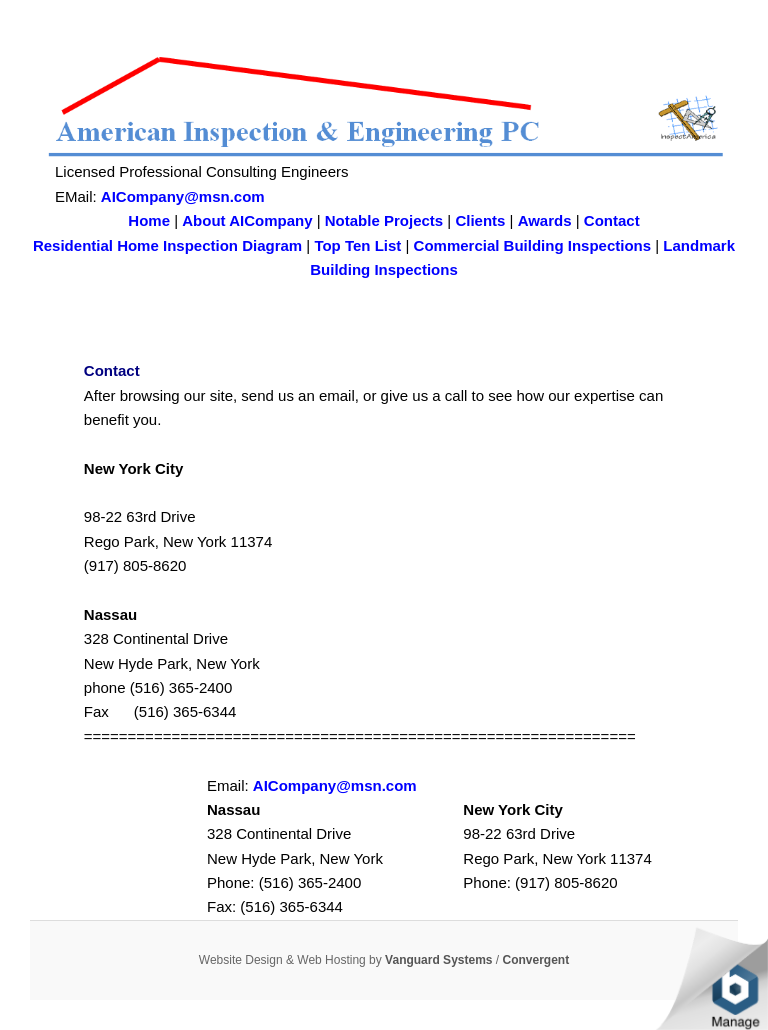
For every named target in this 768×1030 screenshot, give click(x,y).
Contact (612, 220)
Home (149, 220)
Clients (480, 220)
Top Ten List (357, 245)
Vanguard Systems (438, 960)
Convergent (536, 960)
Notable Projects (384, 220)
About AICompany (247, 220)
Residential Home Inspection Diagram (167, 245)
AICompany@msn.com (183, 196)
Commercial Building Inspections (533, 245)
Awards (545, 220)
